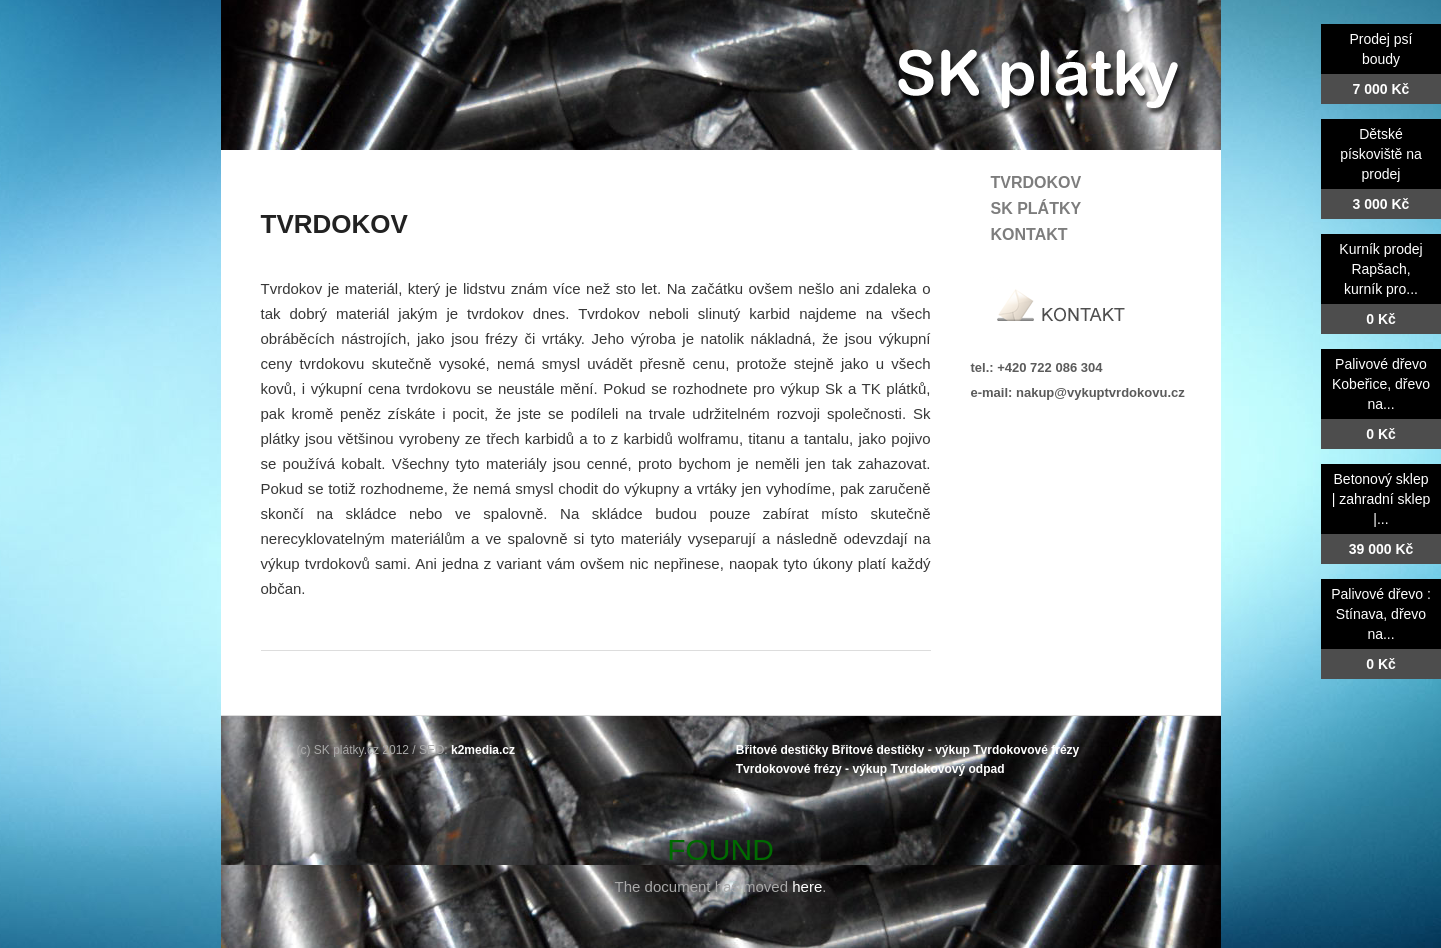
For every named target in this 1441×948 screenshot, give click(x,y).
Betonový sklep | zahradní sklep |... (1381, 499)
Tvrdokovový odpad (947, 769)
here (807, 886)
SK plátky (1036, 208)
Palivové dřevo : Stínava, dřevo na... (1381, 614)
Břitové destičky (782, 750)
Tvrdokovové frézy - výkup (811, 769)
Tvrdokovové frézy (1026, 750)
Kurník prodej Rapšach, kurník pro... (1380, 269)
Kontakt (1029, 234)
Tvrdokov (1036, 182)
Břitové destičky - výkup (901, 750)
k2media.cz (483, 750)
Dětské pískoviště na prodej (1381, 154)
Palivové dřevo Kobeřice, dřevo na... (1381, 384)
